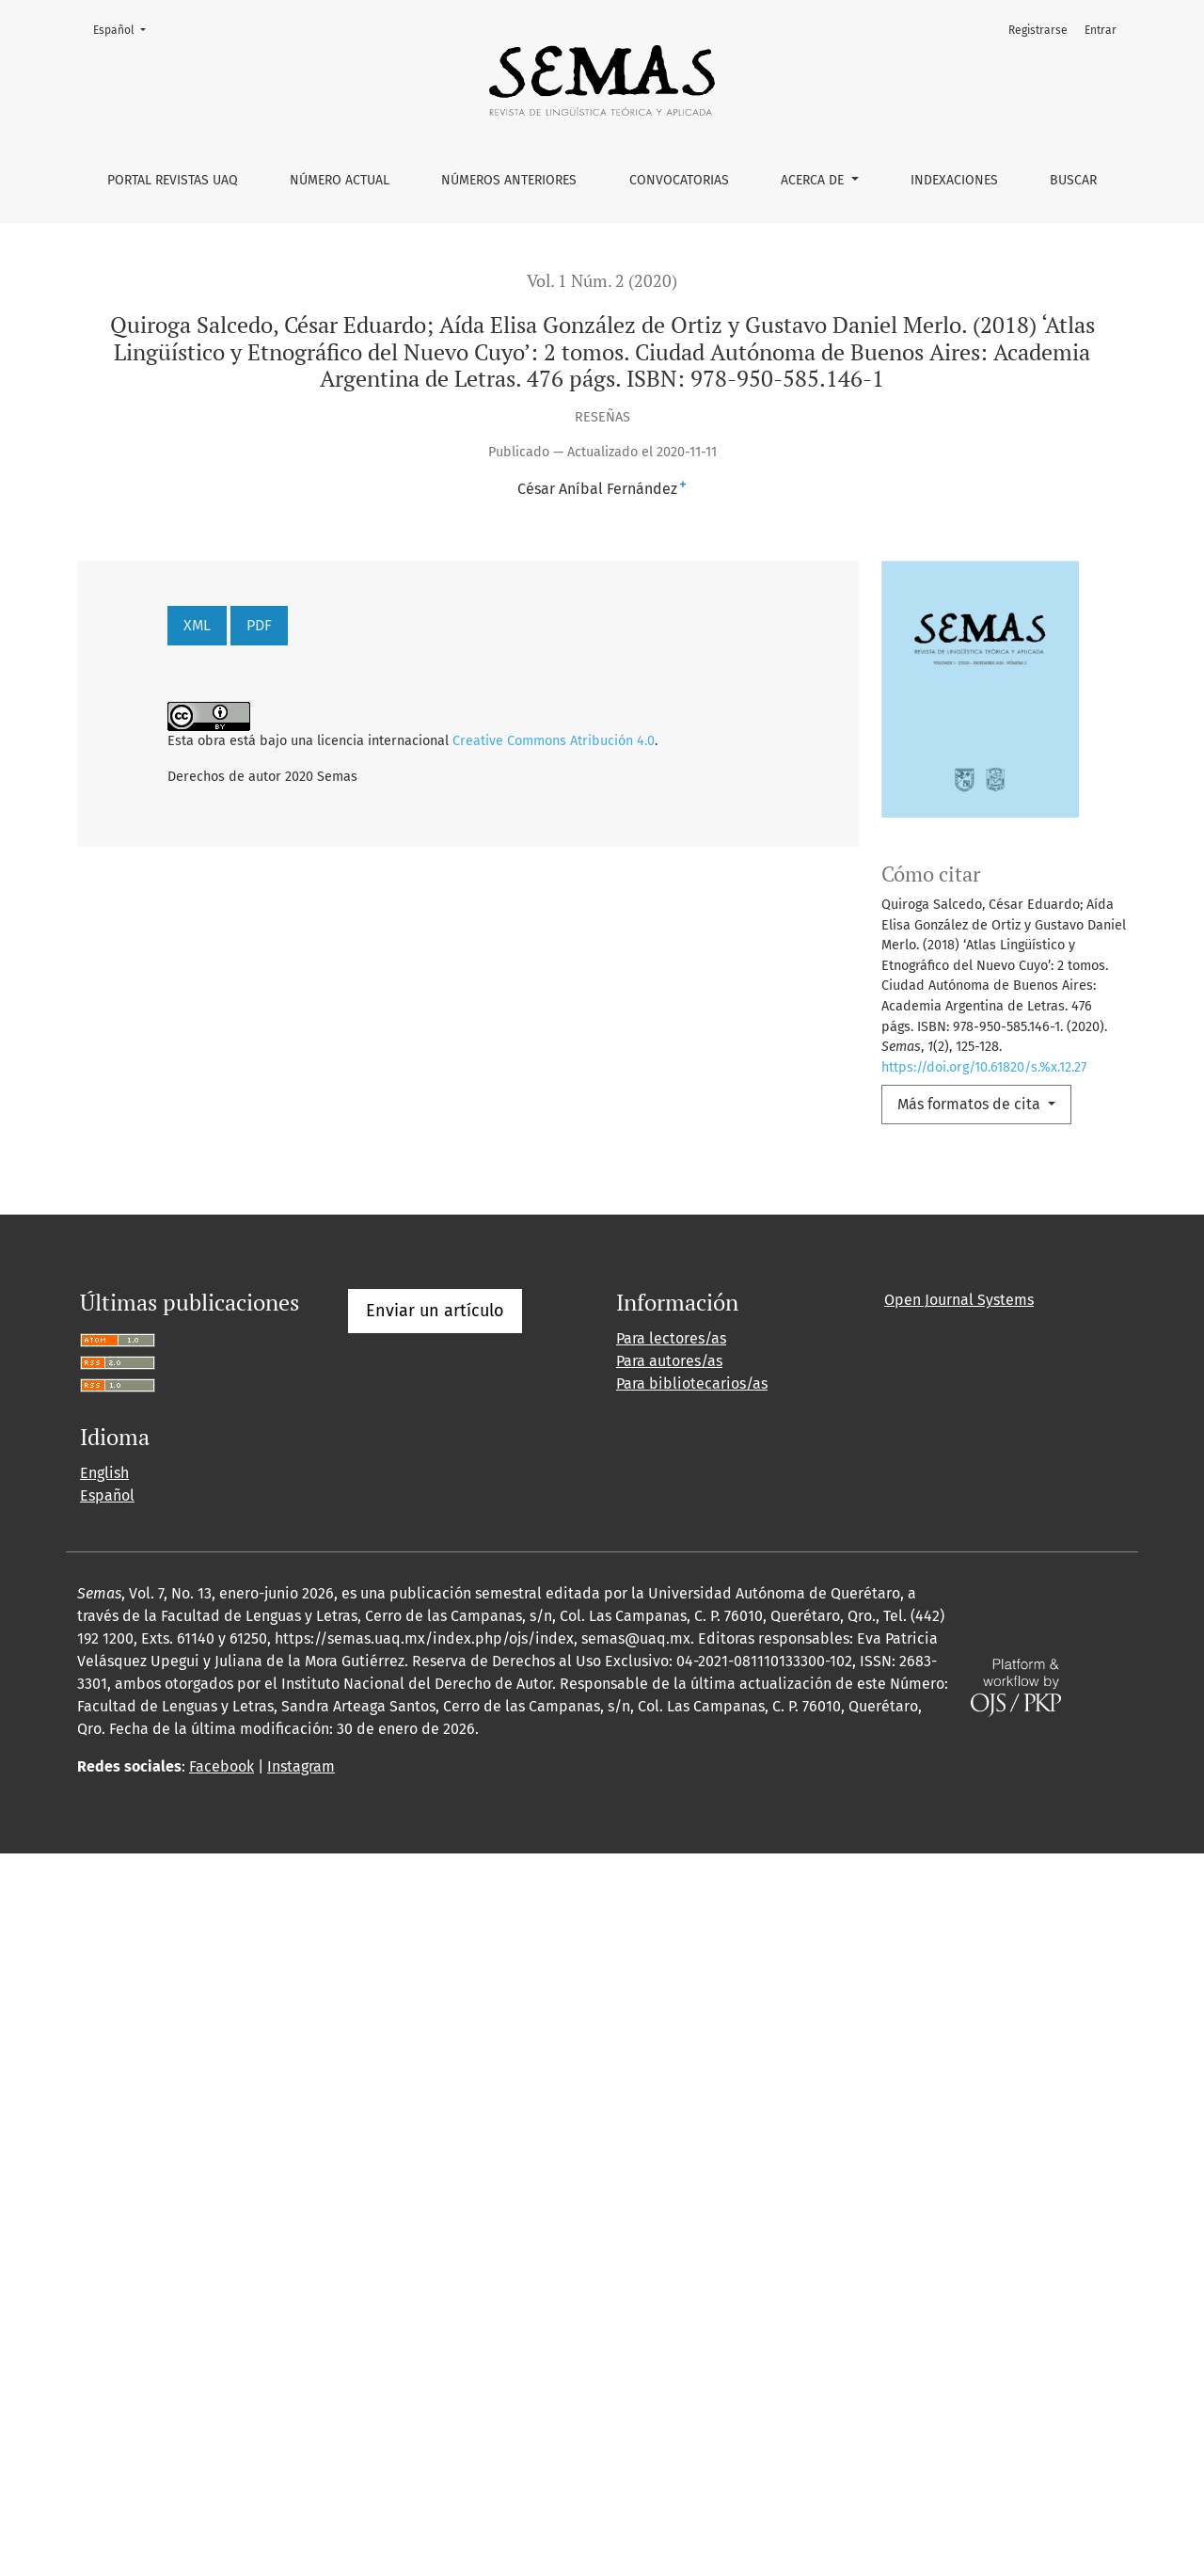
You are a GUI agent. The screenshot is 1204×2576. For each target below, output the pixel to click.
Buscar (1073, 180)
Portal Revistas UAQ (172, 180)
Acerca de (814, 180)
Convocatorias (679, 180)
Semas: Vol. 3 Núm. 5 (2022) (963, 1474)
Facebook (221, 2489)
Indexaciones (954, 180)
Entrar (1101, 30)
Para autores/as (669, 2083)
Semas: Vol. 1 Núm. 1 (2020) (703, 1391)
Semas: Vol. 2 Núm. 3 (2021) (868, 1263)
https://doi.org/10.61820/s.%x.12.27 (983, 1067)
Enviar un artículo (435, 2033)
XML (197, 625)
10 (412, 1837)
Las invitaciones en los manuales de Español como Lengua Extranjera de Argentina (511, 1432)
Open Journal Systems (959, 2022)
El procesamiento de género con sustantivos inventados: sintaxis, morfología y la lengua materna (529, 1474)
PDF (259, 625)
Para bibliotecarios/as (692, 2106)
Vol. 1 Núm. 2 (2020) (602, 281)
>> (475, 1837)
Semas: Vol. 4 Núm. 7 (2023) (622, 1327)
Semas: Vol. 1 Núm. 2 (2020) (893, 1432)
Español (125, 29)
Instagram (301, 2489)
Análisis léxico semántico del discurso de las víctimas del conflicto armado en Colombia (632, 1515)
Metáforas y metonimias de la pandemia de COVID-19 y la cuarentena (531, 1263)
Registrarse (1038, 30)
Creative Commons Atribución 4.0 (553, 741)
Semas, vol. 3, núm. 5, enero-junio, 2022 (389, 1707)
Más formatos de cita (970, 1104)
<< (93, 1837)
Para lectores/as (671, 2061)
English (104, 2195)
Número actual (339, 180)
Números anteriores (509, 180)
